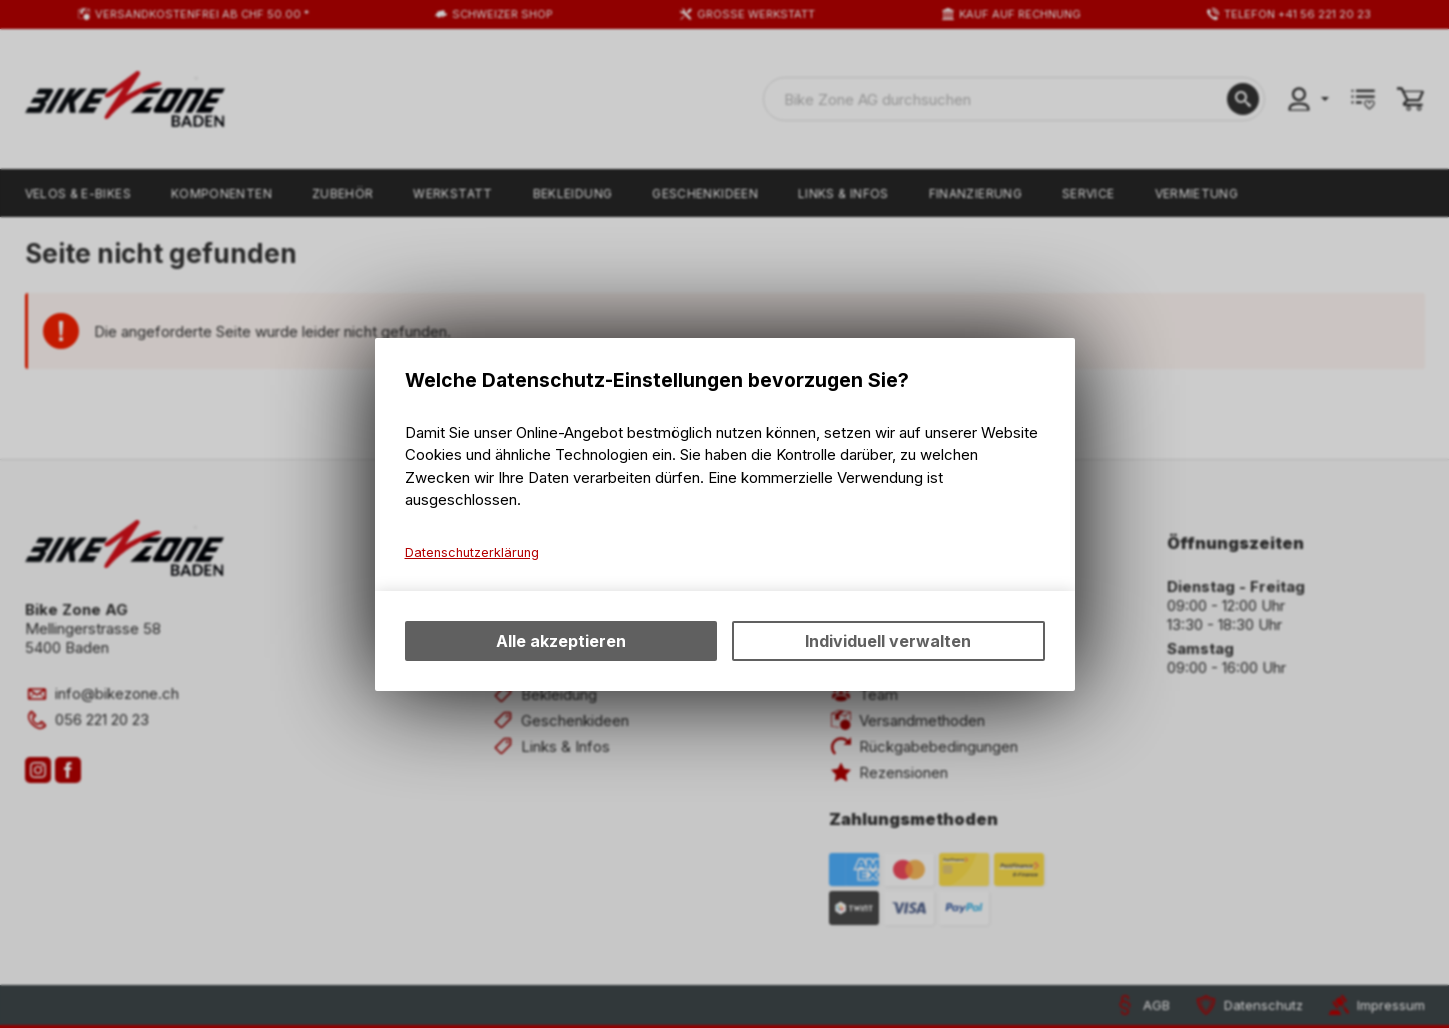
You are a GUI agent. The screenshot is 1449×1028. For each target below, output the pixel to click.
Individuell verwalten (888, 641)
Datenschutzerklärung (472, 552)
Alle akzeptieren (561, 641)
